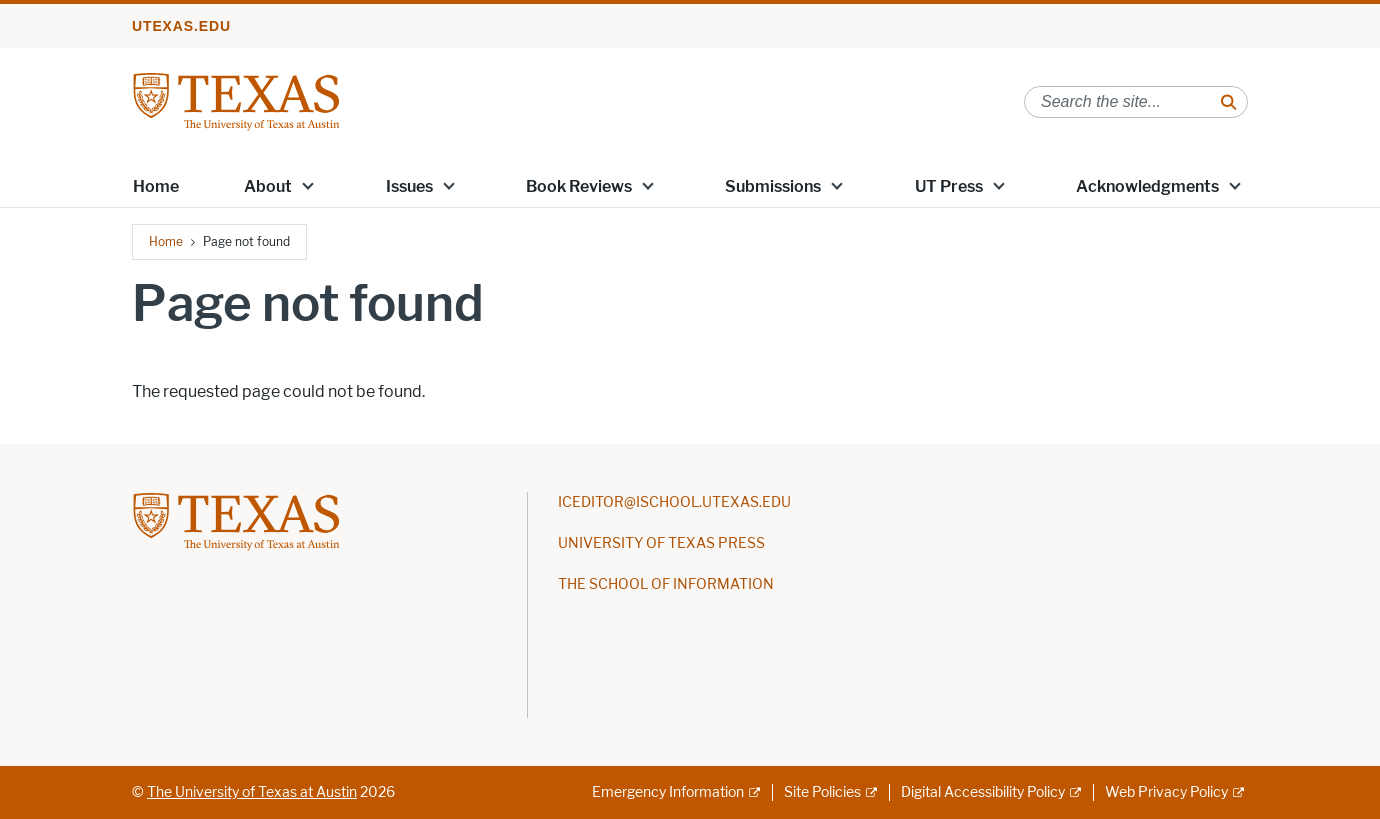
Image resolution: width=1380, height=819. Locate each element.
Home (156, 186)
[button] (308, 185)
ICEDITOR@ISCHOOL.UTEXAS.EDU (674, 502)
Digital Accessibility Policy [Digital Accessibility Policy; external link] (983, 792)
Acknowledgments (1147, 186)
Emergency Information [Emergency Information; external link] (668, 792)
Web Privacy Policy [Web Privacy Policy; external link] (1166, 792)
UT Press (949, 186)
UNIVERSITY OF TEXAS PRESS (661, 543)
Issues (409, 186)
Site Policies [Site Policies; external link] (822, 792)
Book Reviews (579, 186)
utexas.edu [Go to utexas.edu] (181, 26)
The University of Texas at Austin (252, 792)
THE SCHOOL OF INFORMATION (666, 584)
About (268, 186)
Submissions (773, 186)
